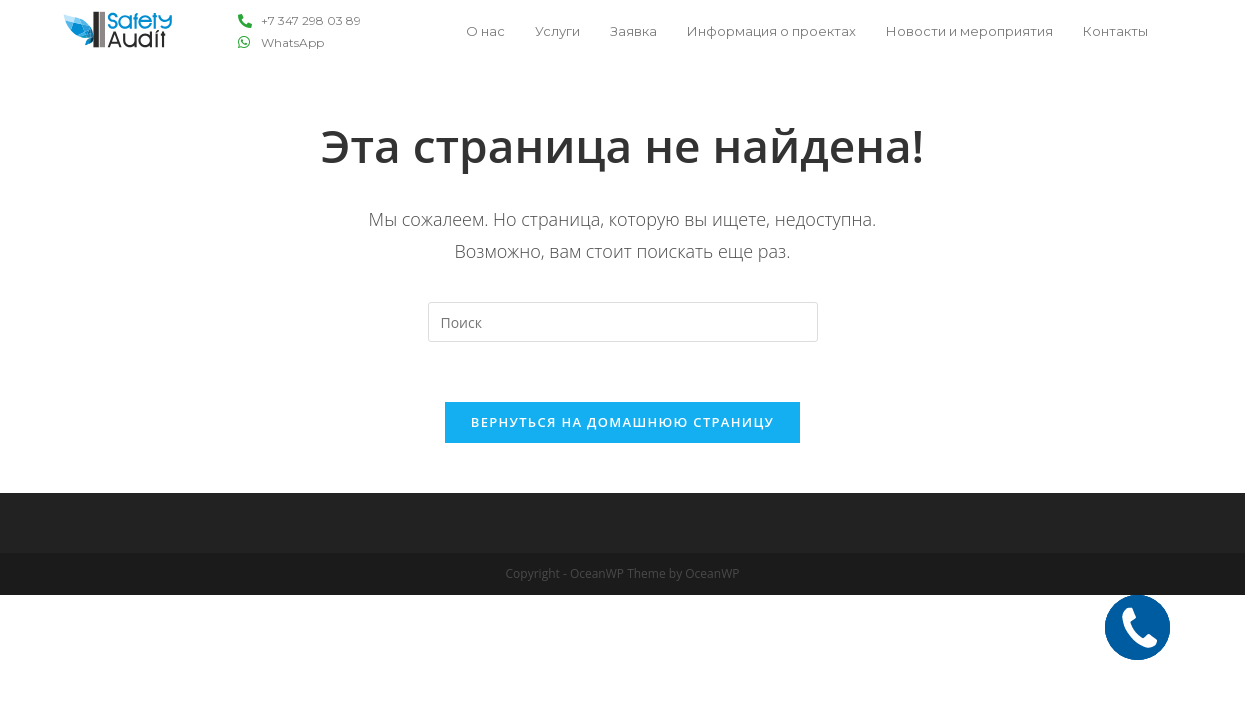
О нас (485, 31)
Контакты (1115, 31)
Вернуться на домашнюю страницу (622, 422)
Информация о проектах (771, 31)
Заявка (633, 31)
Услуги (557, 31)
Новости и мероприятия (969, 31)
